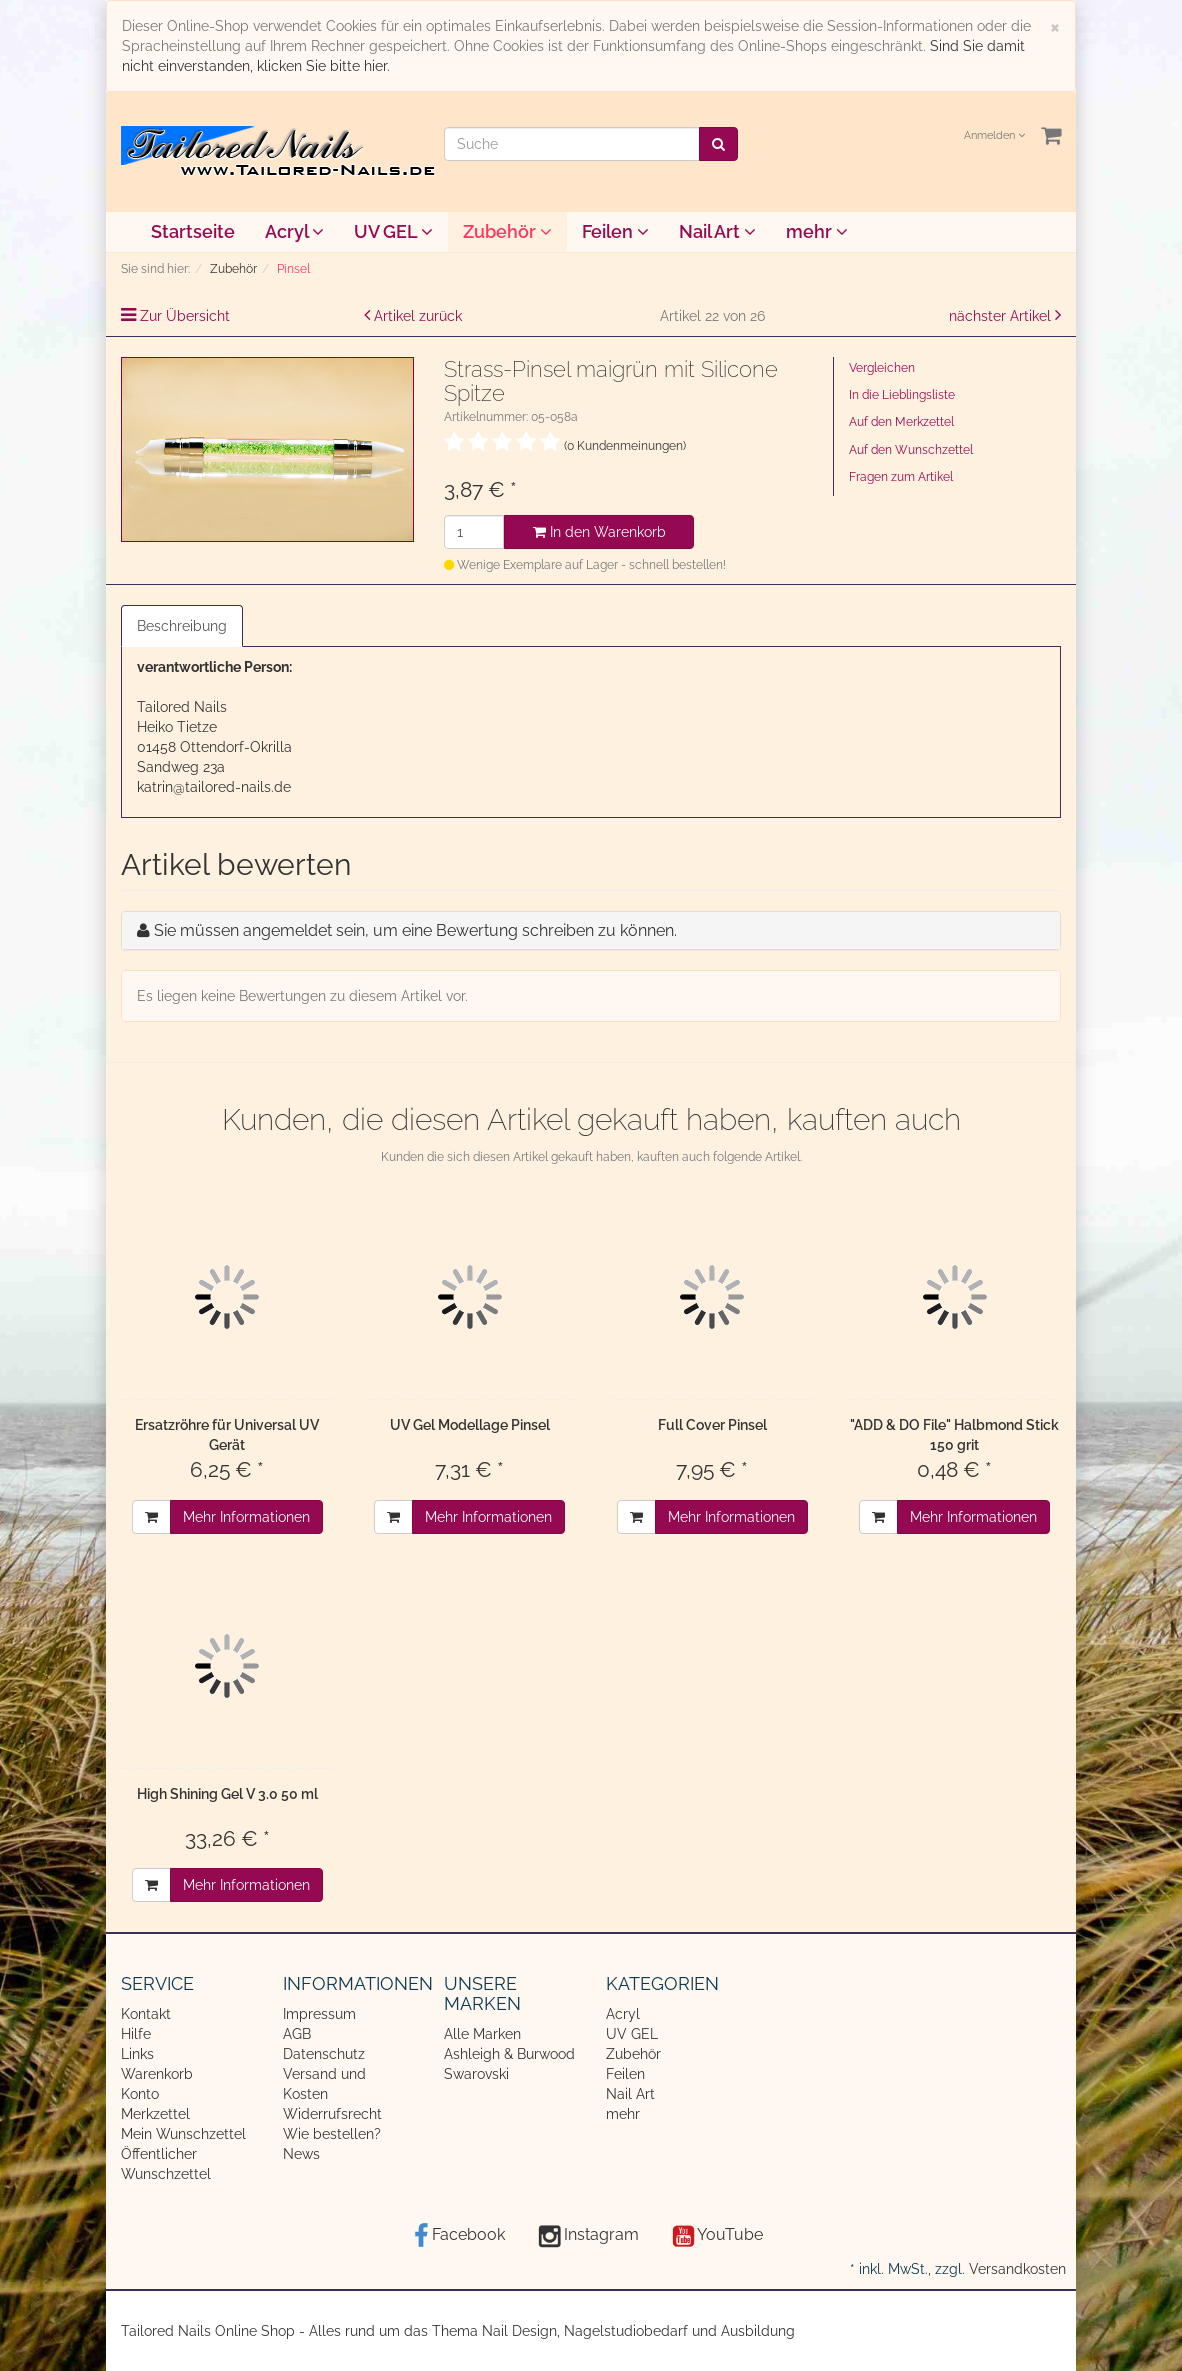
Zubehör (507, 231)
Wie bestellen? (332, 2134)
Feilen (615, 231)
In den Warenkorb (599, 532)
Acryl (294, 231)
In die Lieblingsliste (902, 395)
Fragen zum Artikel (901, 477)
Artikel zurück (418, 316)
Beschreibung (182, 626)
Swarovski (476, 2074)
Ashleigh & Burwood (509, 2054)
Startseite (193, 231)
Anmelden (994, 135)
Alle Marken (482, 2034)
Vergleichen (882, 368)
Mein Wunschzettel (183, 2134)
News (301, 2154)
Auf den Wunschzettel (911, 450)
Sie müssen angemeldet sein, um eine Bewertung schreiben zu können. (415, 930)
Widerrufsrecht (332, 2114)
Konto (140, 2094)
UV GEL (393, 231)
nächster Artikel (1002, 316)
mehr (817, 231)
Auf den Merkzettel (901, 422)
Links (137, 2054)
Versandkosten (1017, 2269)
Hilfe (136, 2034)
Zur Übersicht (185, 316)
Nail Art (717, 231)
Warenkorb (157, 2074)
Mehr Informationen (246, 1517)
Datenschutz (324, 2054)
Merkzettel (155, 2114)
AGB (297, 2034)
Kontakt (146, 2014)
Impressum (319, 2014)
